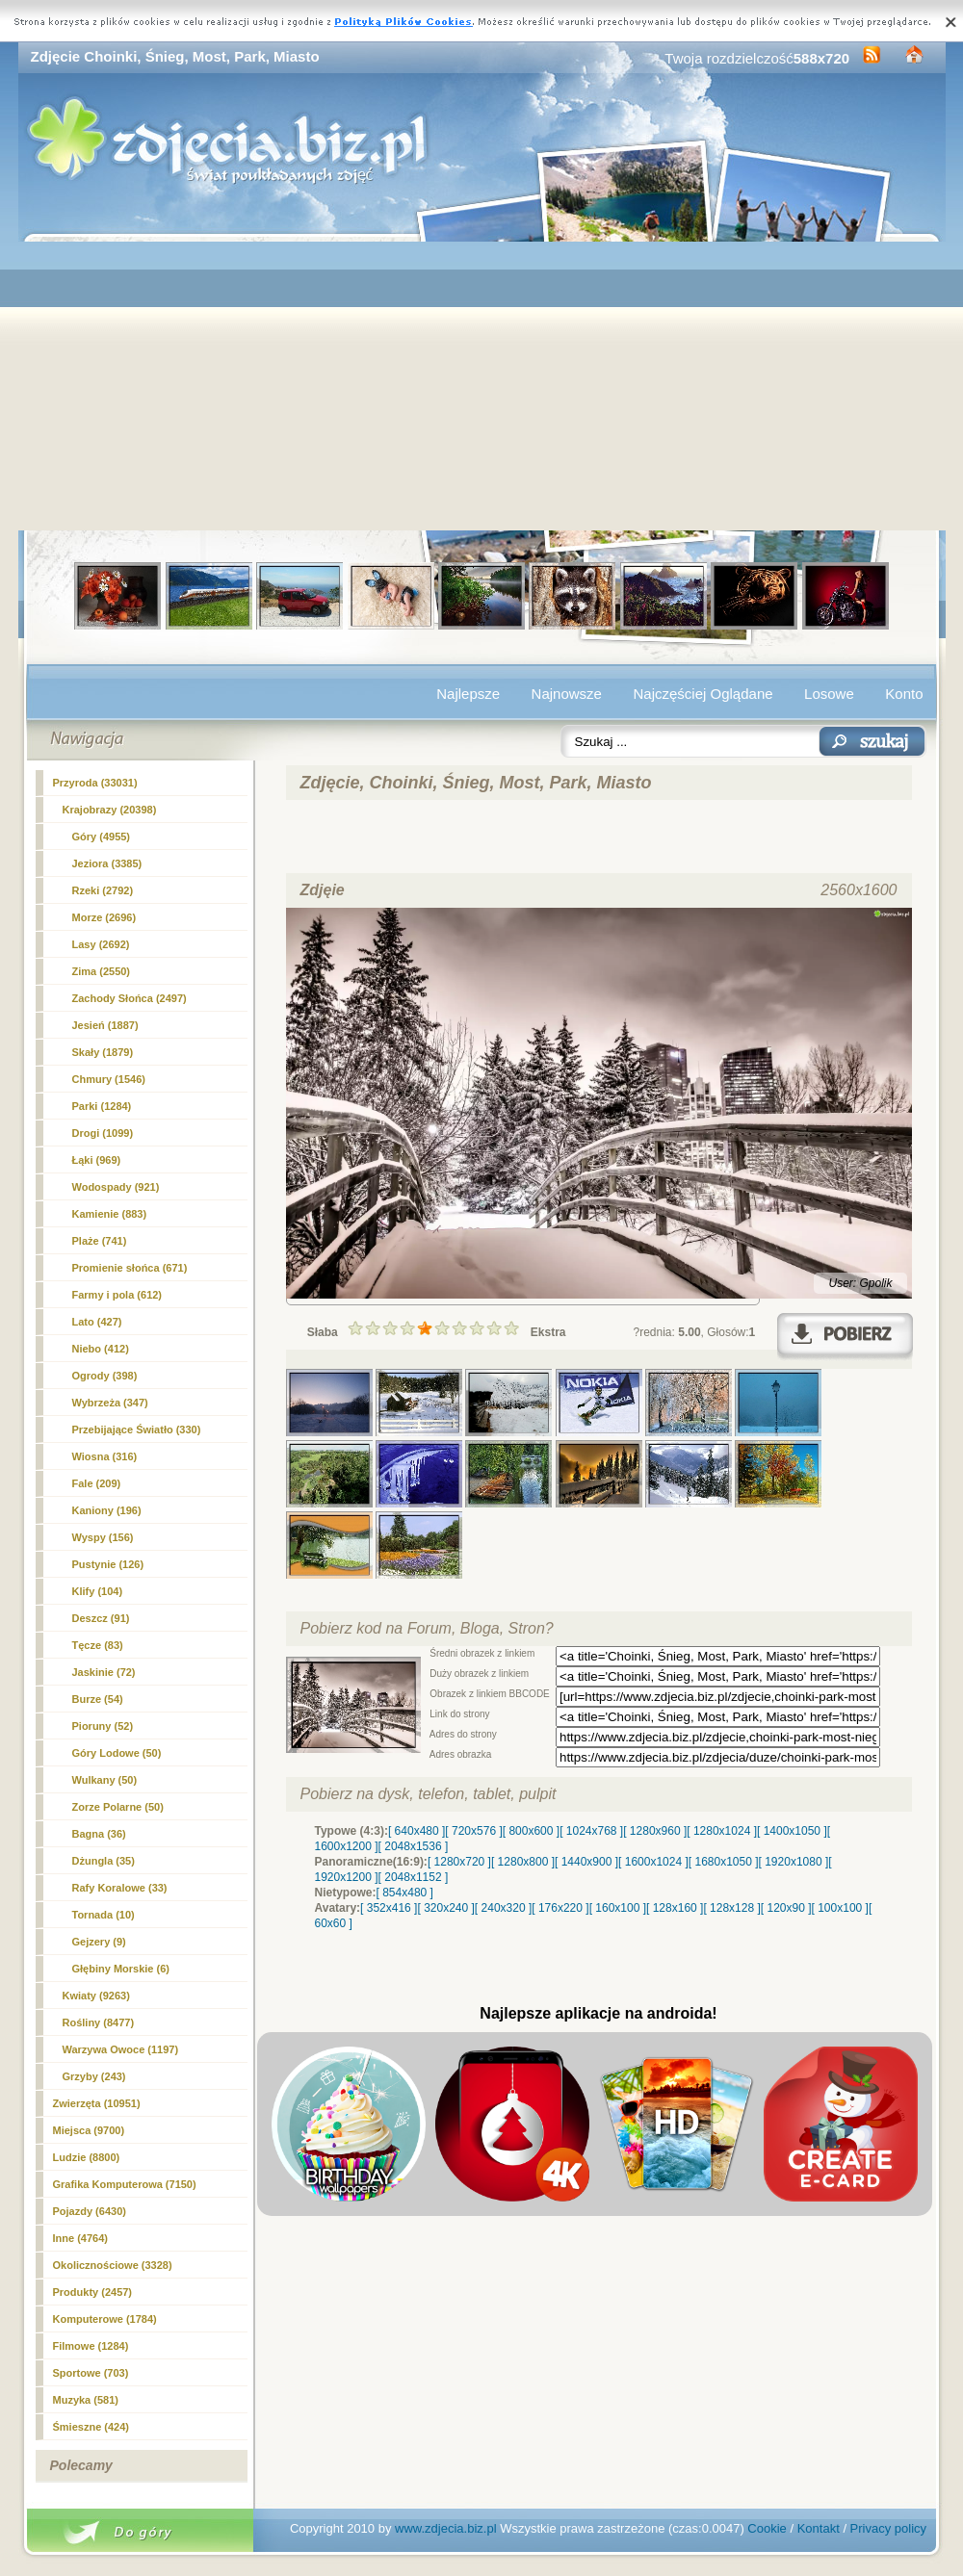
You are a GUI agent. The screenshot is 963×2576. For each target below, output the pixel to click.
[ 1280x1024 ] (722, 1831)
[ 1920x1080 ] (794, 1861)
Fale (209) (96, 1483)
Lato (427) (97, 1321)
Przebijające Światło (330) (136, 1429)
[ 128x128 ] (731, 1908)
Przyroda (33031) (95, 782)
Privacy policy (888, 2528)
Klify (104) (97, 1591)
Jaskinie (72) (104, 1672)
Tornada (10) (103, 1914)
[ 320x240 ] (445, 1908)
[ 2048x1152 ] (413, 1877)
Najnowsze (567, 693)
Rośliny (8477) (99, 2022)
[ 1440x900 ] (586, 1861)
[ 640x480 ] (416, 1831)
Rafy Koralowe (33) (120, 1887)
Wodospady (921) (116, 1187)
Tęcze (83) (97, 1645)
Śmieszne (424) (91, 2427)
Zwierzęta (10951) (97, 2103)
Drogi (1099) (103, 1133)
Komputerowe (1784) (105, 2319)
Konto (904, 693)
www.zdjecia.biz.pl (446, 2528)
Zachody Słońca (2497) (129, 998)
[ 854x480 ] (405, 1892)
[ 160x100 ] (617, 1908)
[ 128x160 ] (674, 1908)
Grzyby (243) (94, 2076)
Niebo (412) (100, 1348)
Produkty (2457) (93, 2292)
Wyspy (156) (103, 1537)
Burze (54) (97, 1699)
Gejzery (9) (99, 1941)
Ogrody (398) (105, 1375)
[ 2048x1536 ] (413, 1846)
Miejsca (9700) (89, 2130)
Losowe (829, 693)
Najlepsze (468, 693)
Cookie (766, 2528)
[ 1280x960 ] (655, 1831)
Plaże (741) (99, 1241)
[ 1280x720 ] (459, 1861)
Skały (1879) (103, 1052)
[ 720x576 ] (473, 1831)
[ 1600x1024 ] (653, 1861)
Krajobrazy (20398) (110, 809)
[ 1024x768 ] (591, 1831)
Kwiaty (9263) (96, 1995)
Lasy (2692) (101, 944)
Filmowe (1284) (91, 2346)
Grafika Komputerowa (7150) (124, 2184)
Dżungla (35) (103, 1861)
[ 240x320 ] (503, 1908)
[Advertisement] (482, 386)
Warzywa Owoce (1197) (121, 2049)
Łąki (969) (96, 1160)
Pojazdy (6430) (89, 2211)
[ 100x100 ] (840, 1908)
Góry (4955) (101, 836)
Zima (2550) (101, 971)
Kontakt (818, 2528)
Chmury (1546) (108, 1079)
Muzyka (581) (85, 2400)
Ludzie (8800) (86, 2157)
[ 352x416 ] (388, 1908)
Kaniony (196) (107, 1510)
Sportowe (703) (91, 2373)
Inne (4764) (80, 2238)
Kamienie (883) (109, 1214)
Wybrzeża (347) (110, 1402)
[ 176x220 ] (560, 1908)
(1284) (102, 1106)
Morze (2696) (104, 917)
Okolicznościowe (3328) (112, 2265)
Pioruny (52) (103, 1726)
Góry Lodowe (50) (117, 1753)
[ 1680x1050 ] (724, 1861)
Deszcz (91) (101, 1618)
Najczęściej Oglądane (702, 693)
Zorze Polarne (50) (118, 1807)
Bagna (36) (99, 1834)
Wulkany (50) (105, 1780)
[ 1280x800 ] (523, 1861)
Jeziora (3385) (107, 863)
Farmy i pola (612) (117, 1295)
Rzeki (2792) (103, 890)
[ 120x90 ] (786, 1908)
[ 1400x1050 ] (792, 1831)
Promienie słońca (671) (130, 1268)
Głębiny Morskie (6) (120, 1968)
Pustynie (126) (108, 1564)
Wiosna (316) (105, 1456)
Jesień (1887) (105, 1025)
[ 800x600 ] (531, 1831)
